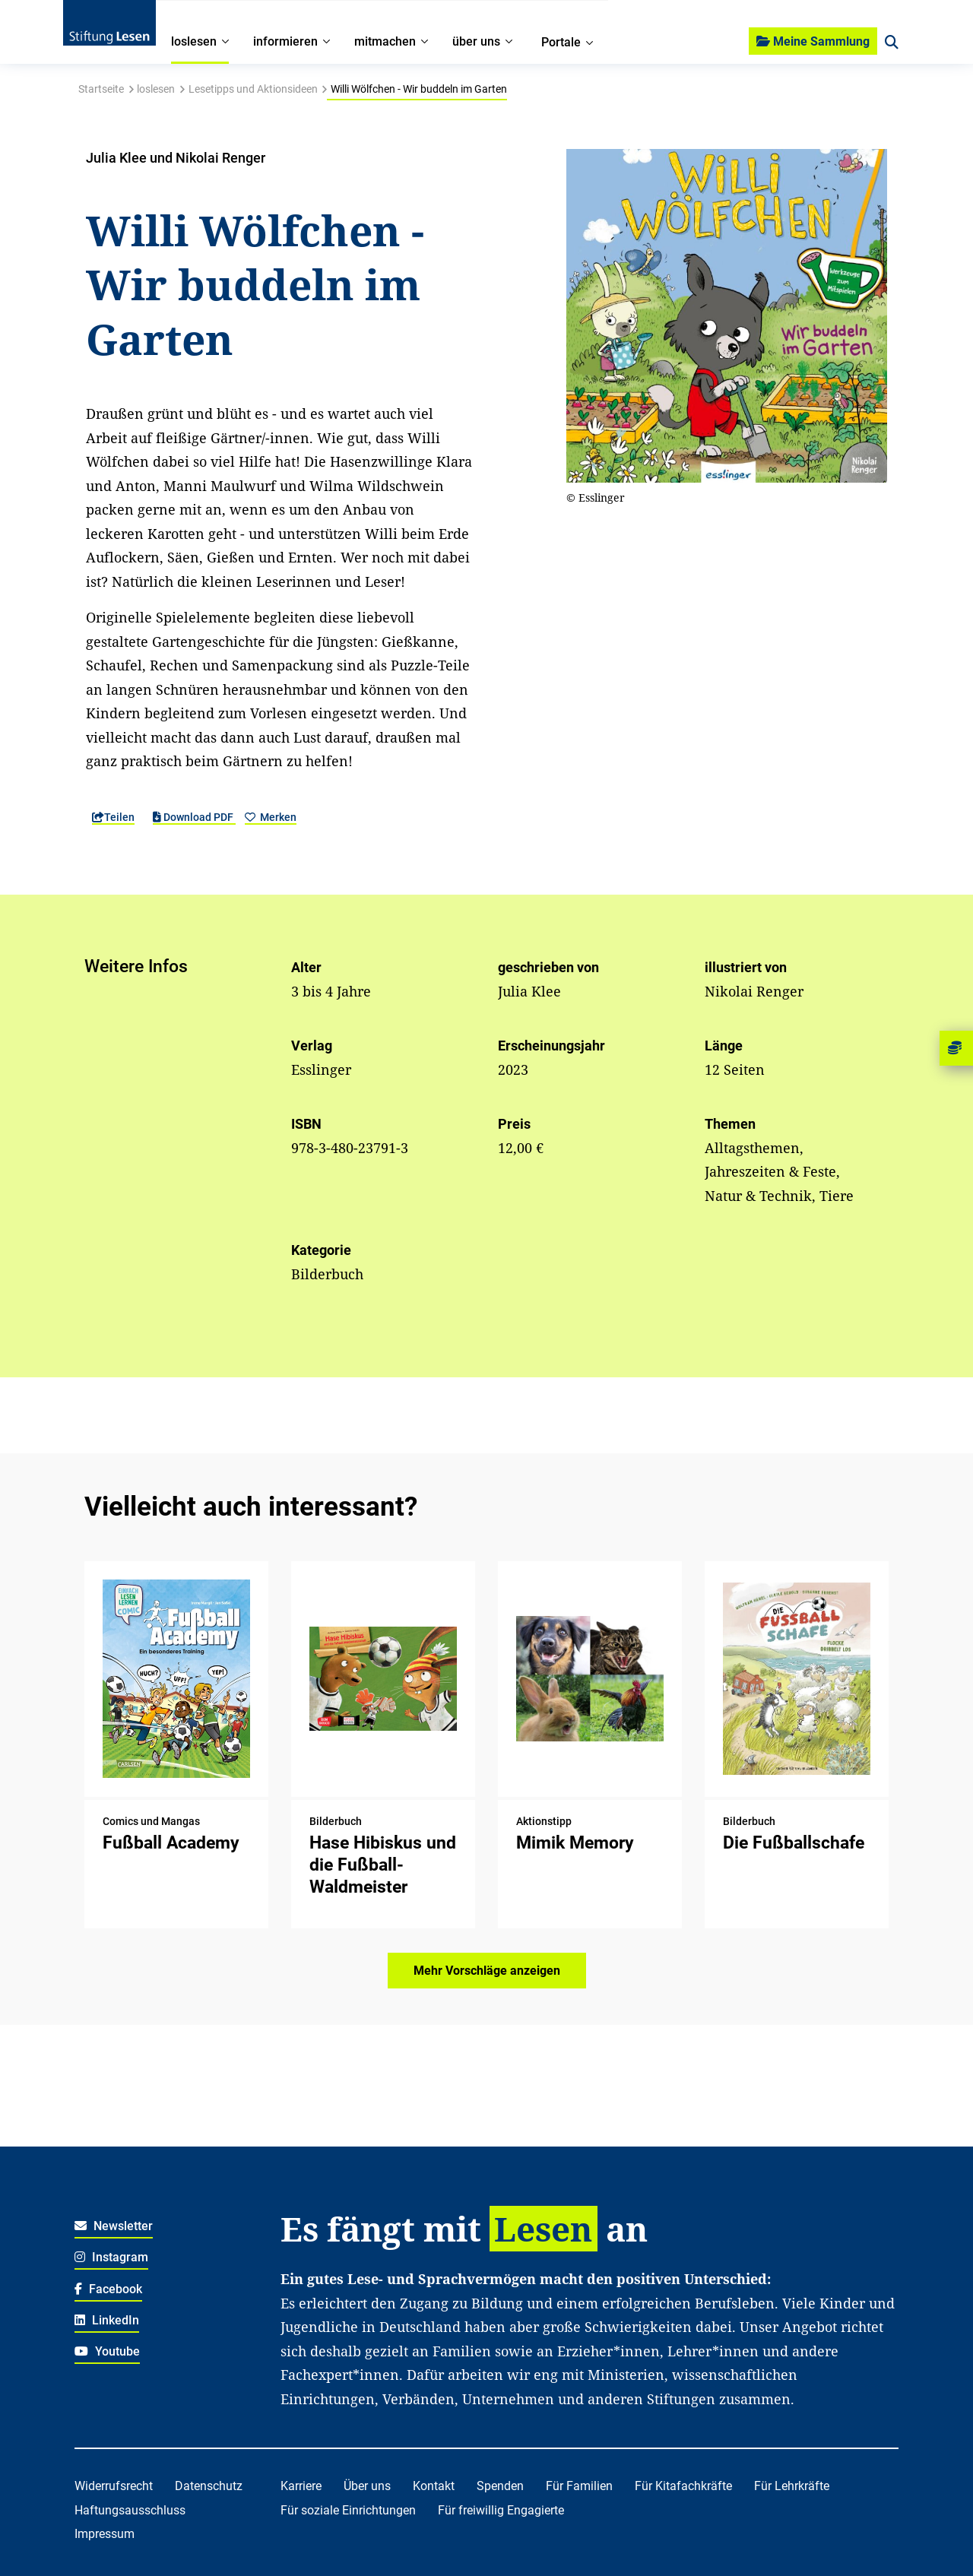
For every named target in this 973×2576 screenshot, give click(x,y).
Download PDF (194, 817)
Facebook (108, 2289)
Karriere (301, 2486)
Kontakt (434, 2486)
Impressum (104, 2534)
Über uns (367, 2486)
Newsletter (113, 2226)
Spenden (500, 2486)
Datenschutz (208, 2486)
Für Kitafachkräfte (683, 2486)
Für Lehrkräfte (791, 2486)
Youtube (107, 2351)
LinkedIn (106, 2320)
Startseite (101, 89)
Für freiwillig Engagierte (501, 2510)
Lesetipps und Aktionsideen (253, 89)
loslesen (156, 89)
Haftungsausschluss (129, 2510)
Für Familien (579, 2486)
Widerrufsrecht (113, 2486)
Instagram (111, 2257)
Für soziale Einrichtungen (348, 2510)
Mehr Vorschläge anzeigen (487, 1970)
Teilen (113, 817)
